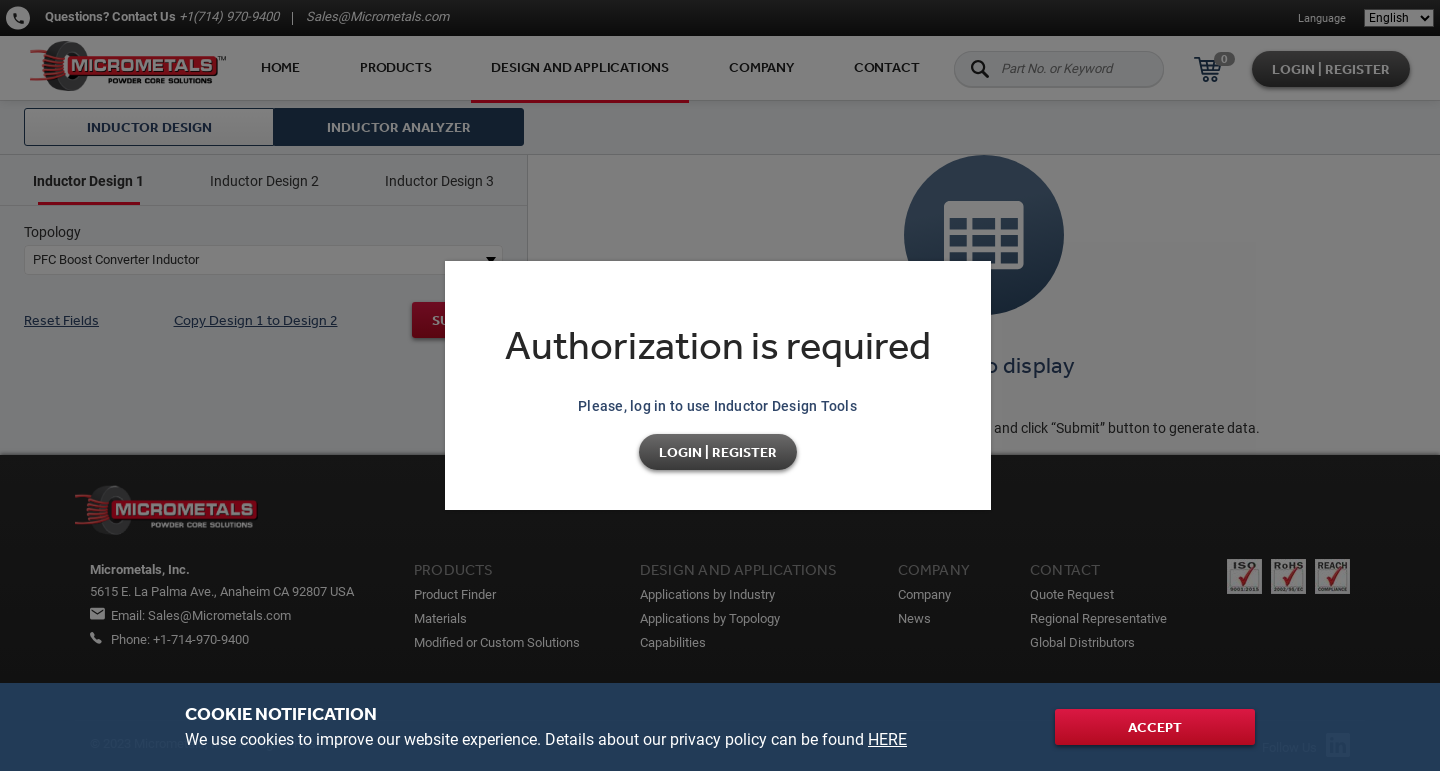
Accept (1155, 727)
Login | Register (718, 452)
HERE (887, 739)
